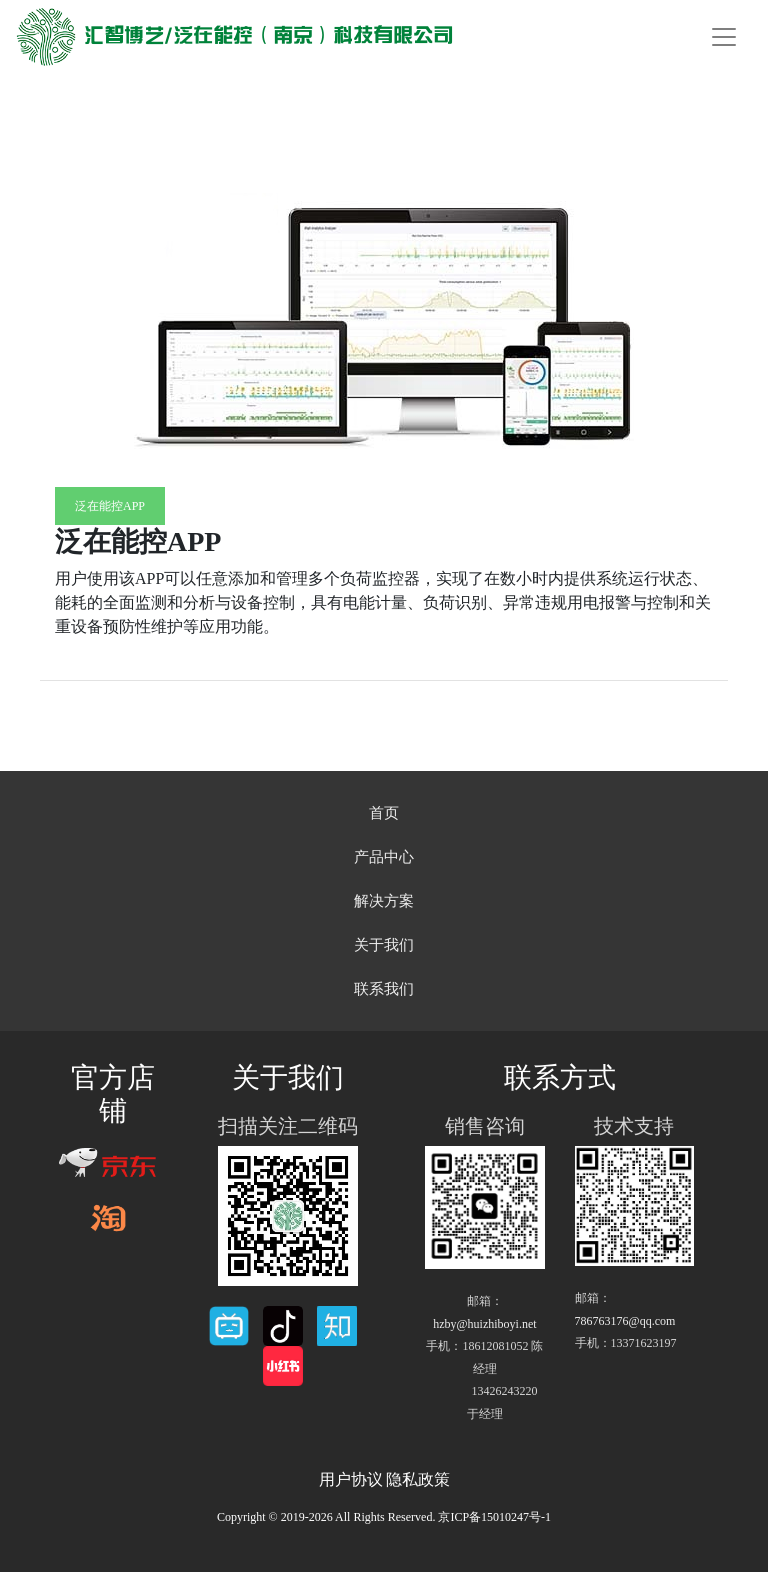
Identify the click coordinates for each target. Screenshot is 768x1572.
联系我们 (384, 989)
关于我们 (384, 945)
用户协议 (351, 1479)
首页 (384, 813)
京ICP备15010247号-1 (494, 1517)
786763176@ (625, 1321)
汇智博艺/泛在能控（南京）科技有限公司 (234, 37)
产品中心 (384, 857)
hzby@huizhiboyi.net (484, 1324)
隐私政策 (418, 1479)
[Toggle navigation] (724, 37)
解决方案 (384, 901)
